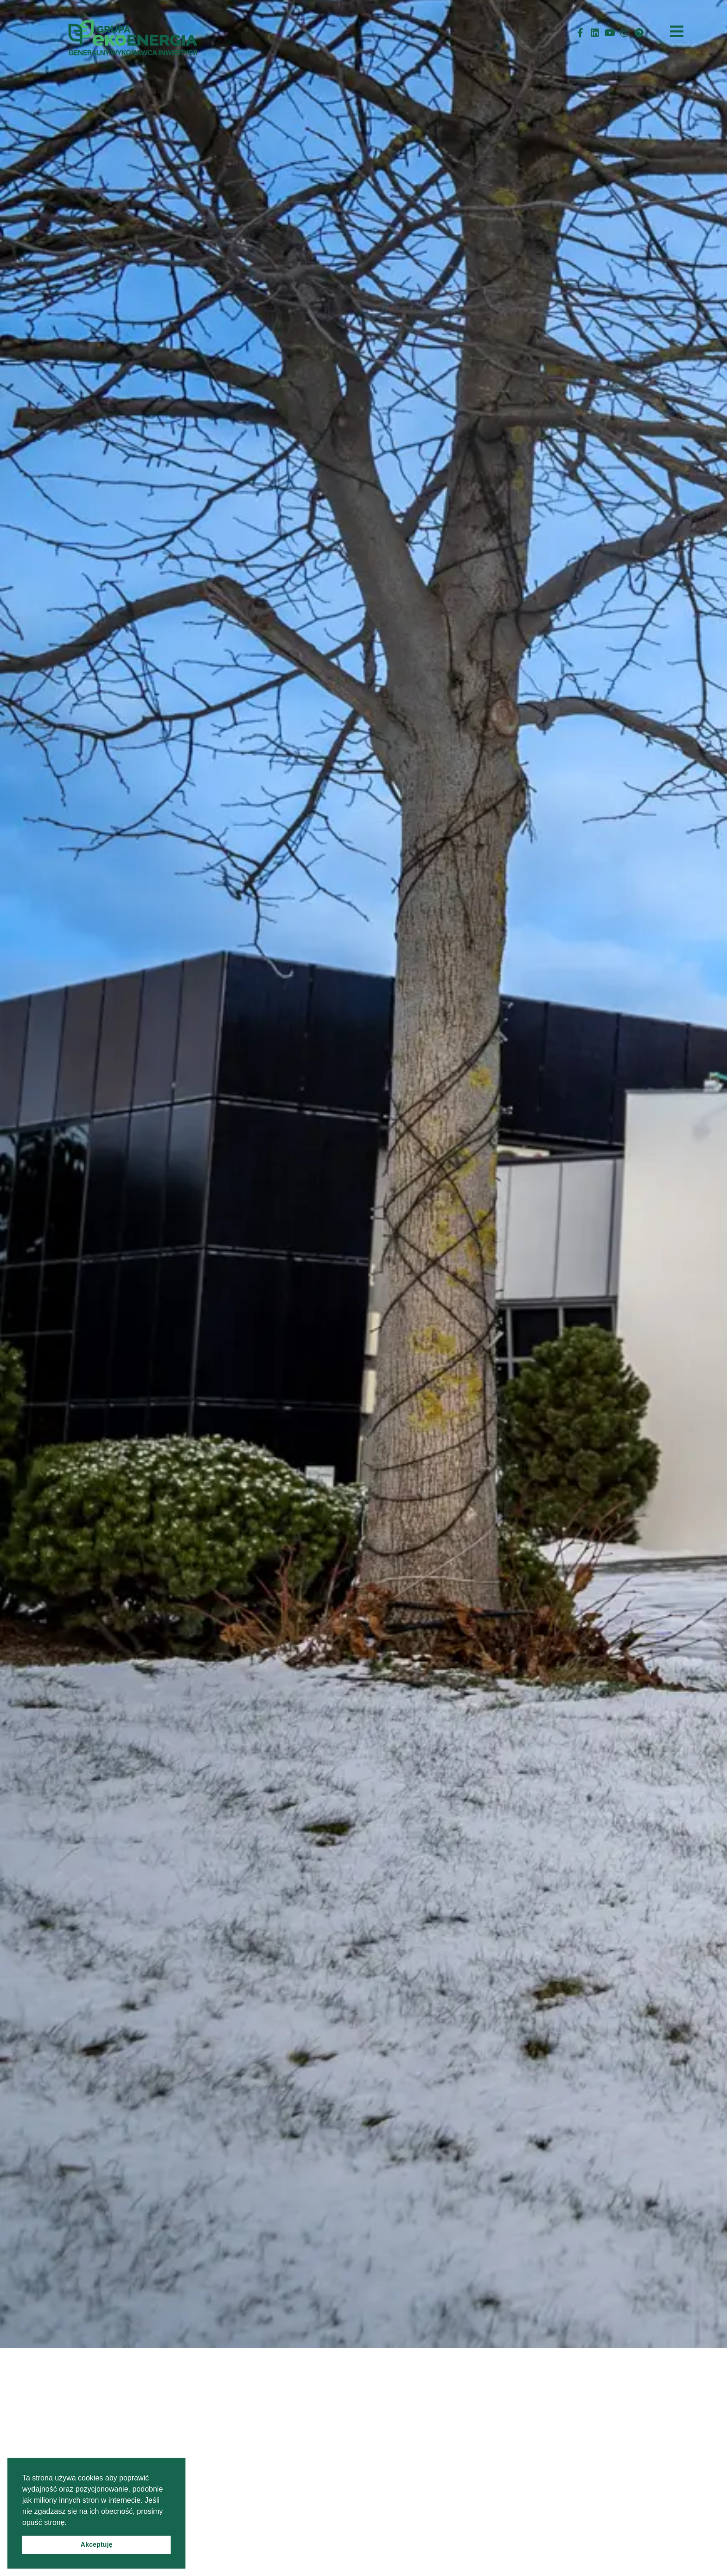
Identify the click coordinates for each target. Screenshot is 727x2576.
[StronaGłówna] (135, 33)
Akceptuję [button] (97, 2544)
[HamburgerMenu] (676, 31)
